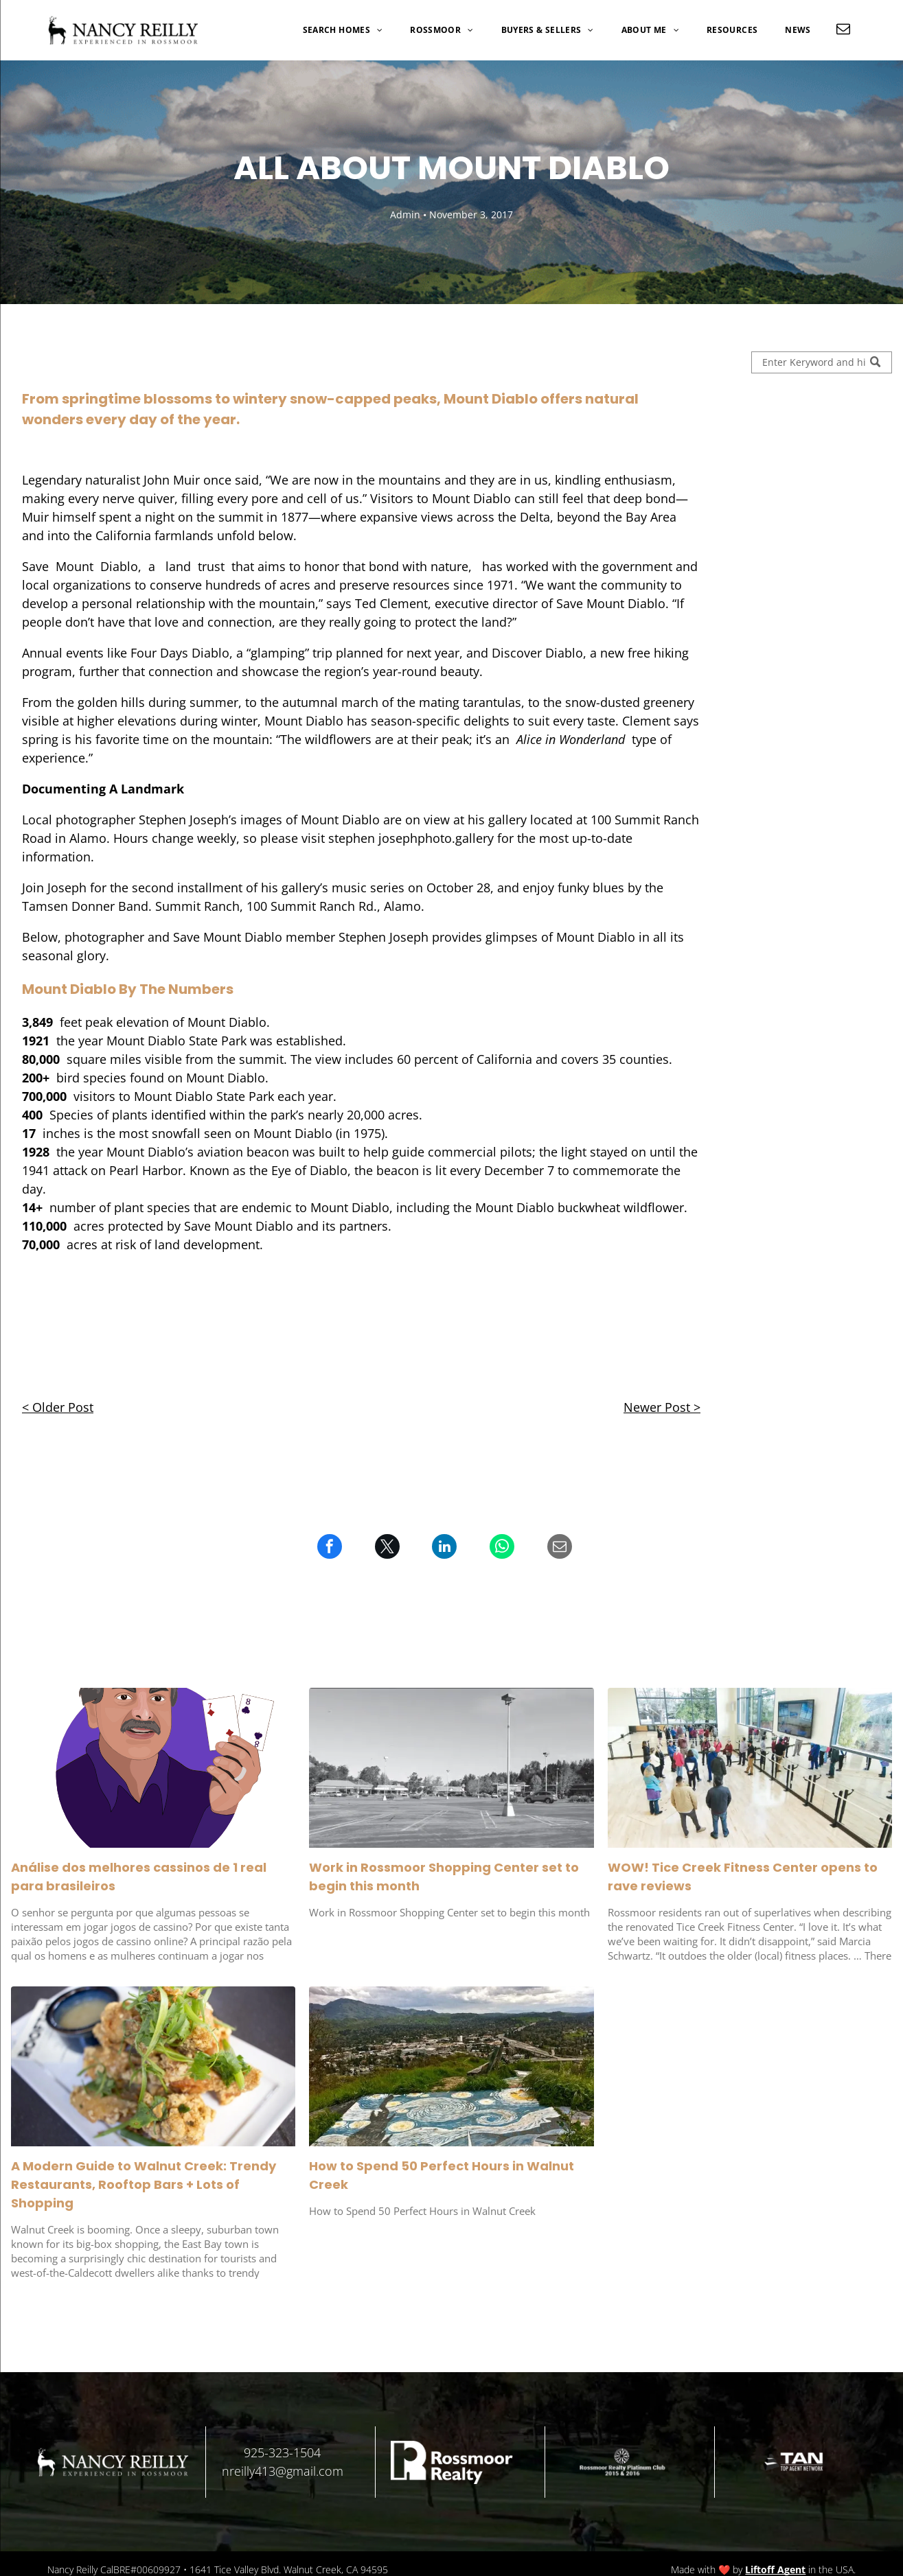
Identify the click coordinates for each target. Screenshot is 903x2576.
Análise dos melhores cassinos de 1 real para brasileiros (138, 1876)
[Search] (821, 362)
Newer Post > (662, 1407)
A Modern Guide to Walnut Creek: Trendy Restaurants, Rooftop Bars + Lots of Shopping (143, 2184)
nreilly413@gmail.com (282, 2471)
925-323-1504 (282, 2452)
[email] (843, 31)
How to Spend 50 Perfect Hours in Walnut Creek (441, 2175)
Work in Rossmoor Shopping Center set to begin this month (444, 1876)
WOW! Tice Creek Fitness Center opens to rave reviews (743, 1876)
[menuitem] (343, 30)
